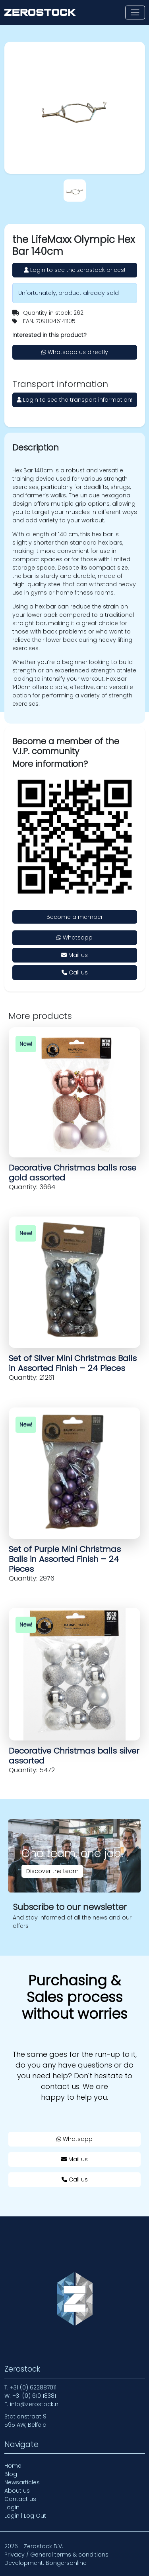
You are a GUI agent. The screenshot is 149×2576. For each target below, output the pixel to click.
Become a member (74, 917)
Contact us (20, 2499)
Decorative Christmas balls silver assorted (74, 1755)
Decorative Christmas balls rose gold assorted (72, 1172)
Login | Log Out (25, 2516)
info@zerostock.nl (35, 2404)
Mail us (74, 955)
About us (17, 2491)
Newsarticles (22, 2482)
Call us (75, 972)
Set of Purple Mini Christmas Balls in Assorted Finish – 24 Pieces (65, 1559)
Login (11, 2507)
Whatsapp (74, 937)
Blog (10, 2474)
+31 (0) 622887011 (33, 2387)
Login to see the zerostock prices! (74, 270)
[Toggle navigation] (135, 12)
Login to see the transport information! (74, 400)
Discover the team (52, 1871)
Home (12, 2466)
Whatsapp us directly (74, 352)
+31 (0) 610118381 (34, 2396)
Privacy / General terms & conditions (56, 2555)
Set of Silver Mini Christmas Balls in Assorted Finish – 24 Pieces (73, 1363)
